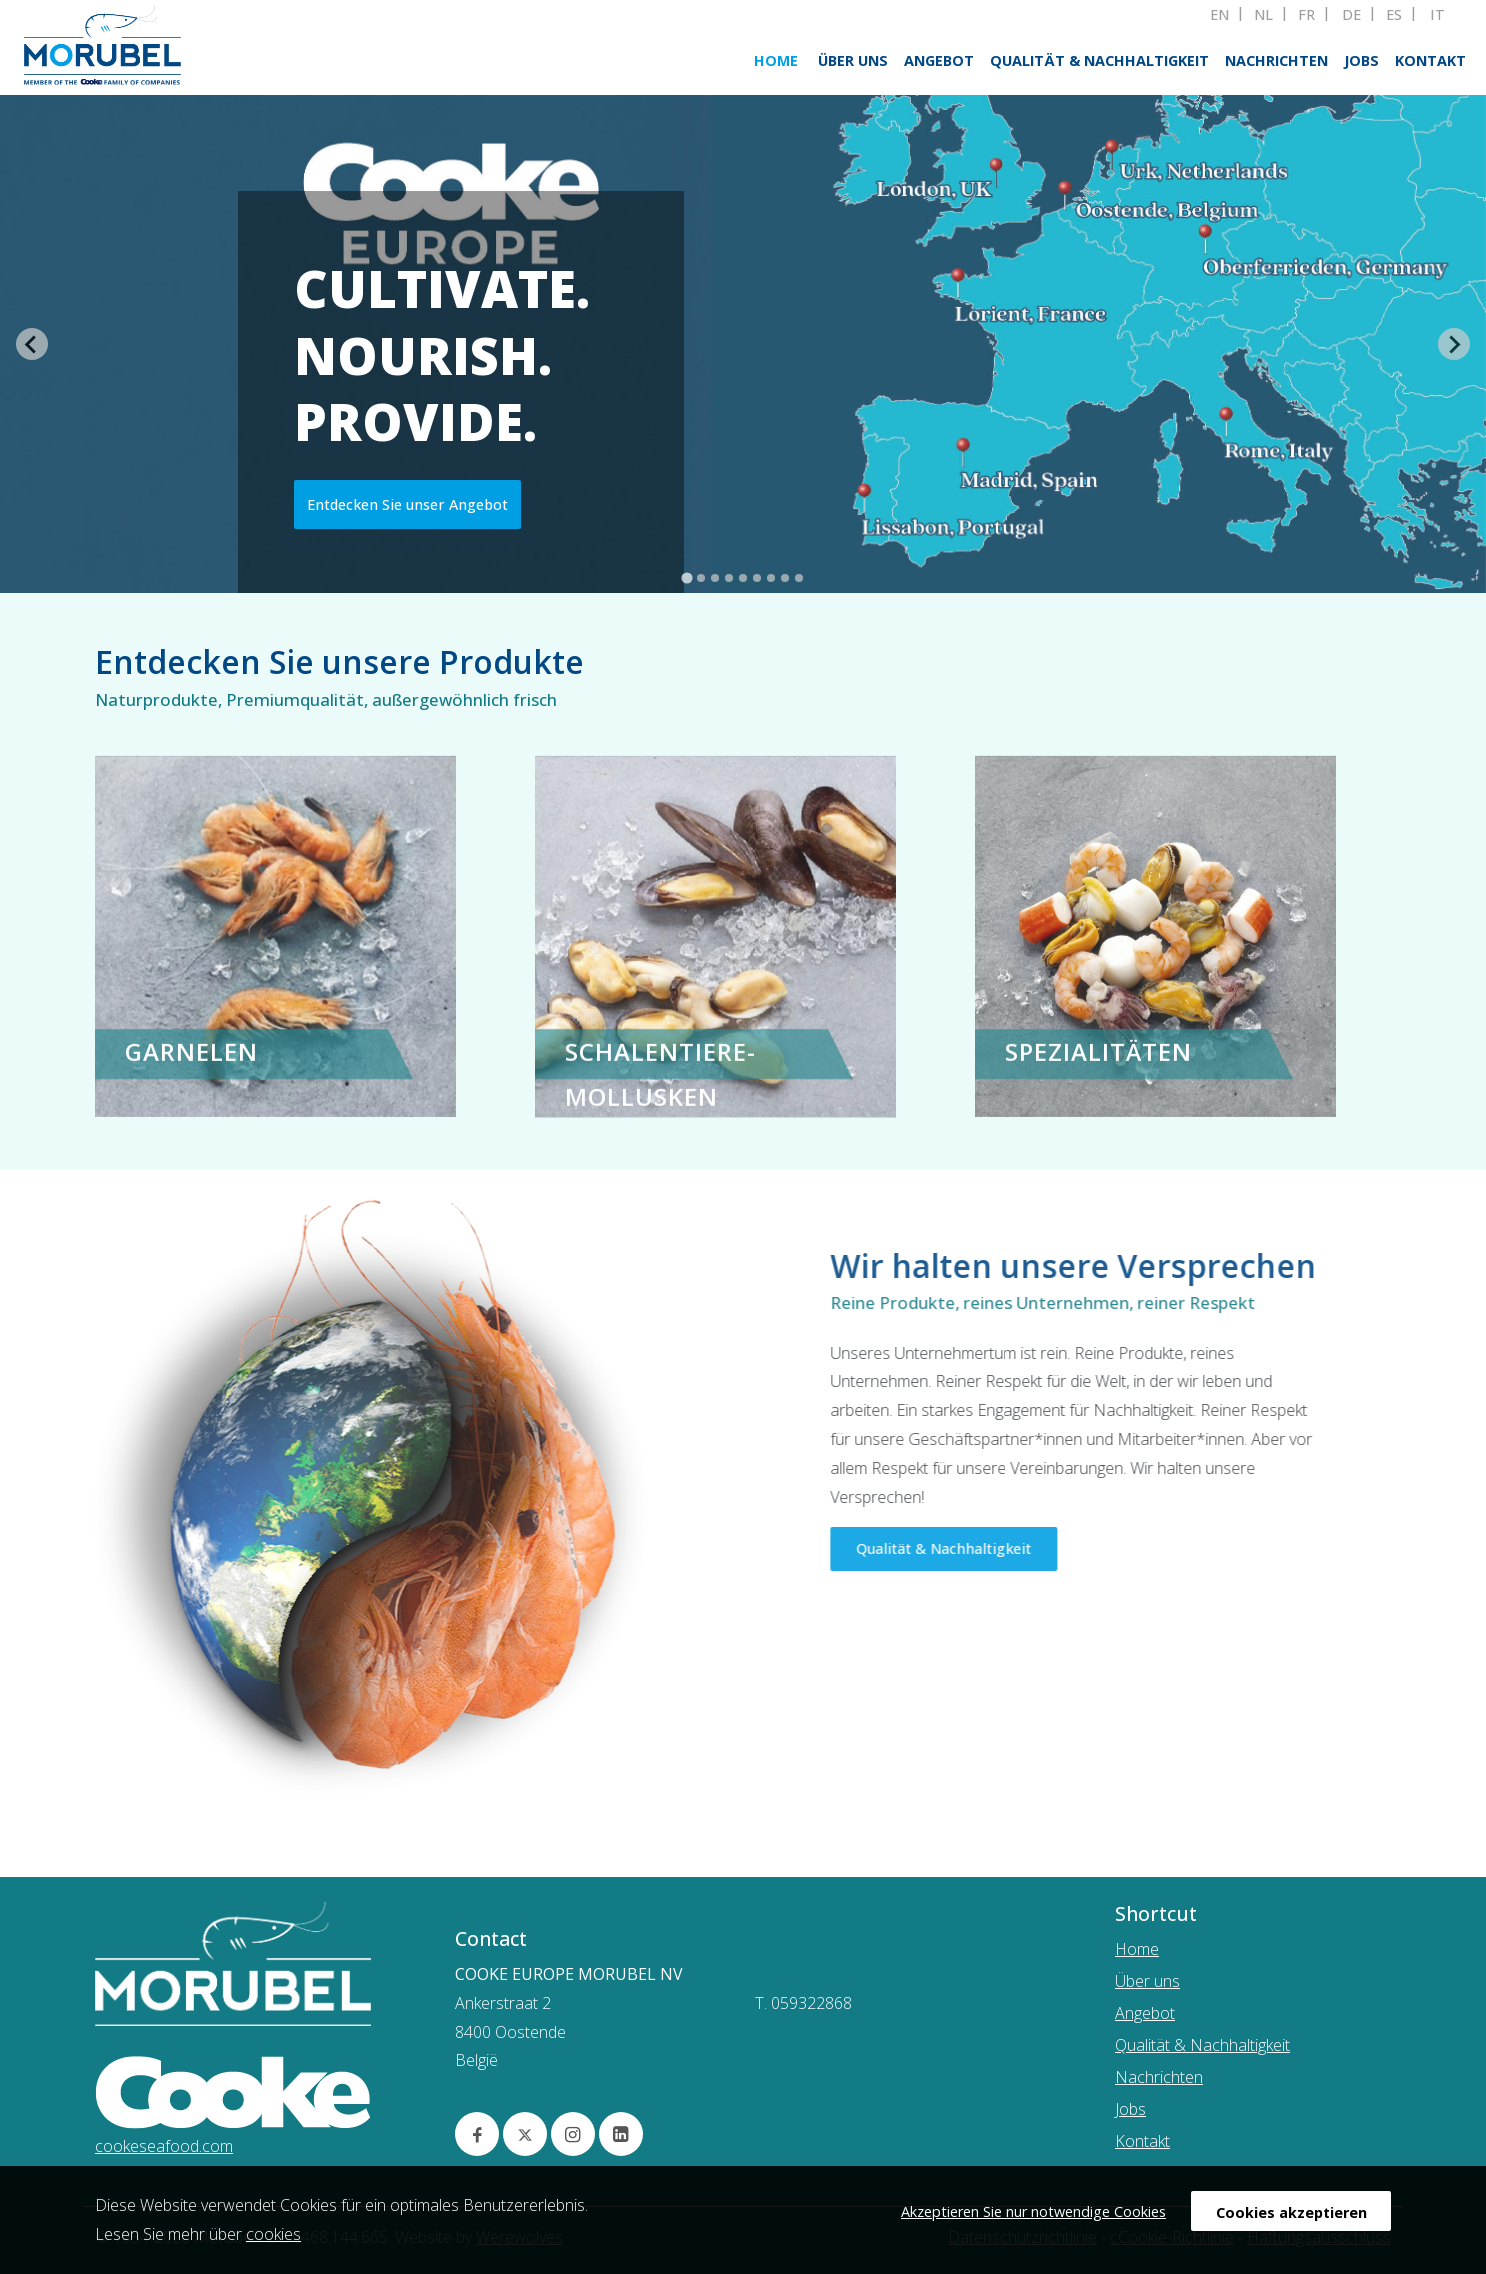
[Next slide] (1454, 344)
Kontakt (1430, 60)
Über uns (853, 60)
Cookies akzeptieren (1291, 2212)
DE (1351, 15)
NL (1263, 15)
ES (1394, 15)
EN (1219, 15)
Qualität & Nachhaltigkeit (1099, 60)
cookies (273, 2234)
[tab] (686, 578)
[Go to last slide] (32, 344)
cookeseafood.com (164, 2146)
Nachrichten (1276, 60)
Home (776, 60)
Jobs (1361, 60)
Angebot (939, 60)
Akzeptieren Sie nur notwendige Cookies (1033, 2211)
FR (1306, 15)
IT (1437, 15)
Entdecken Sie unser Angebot (407, 504)
